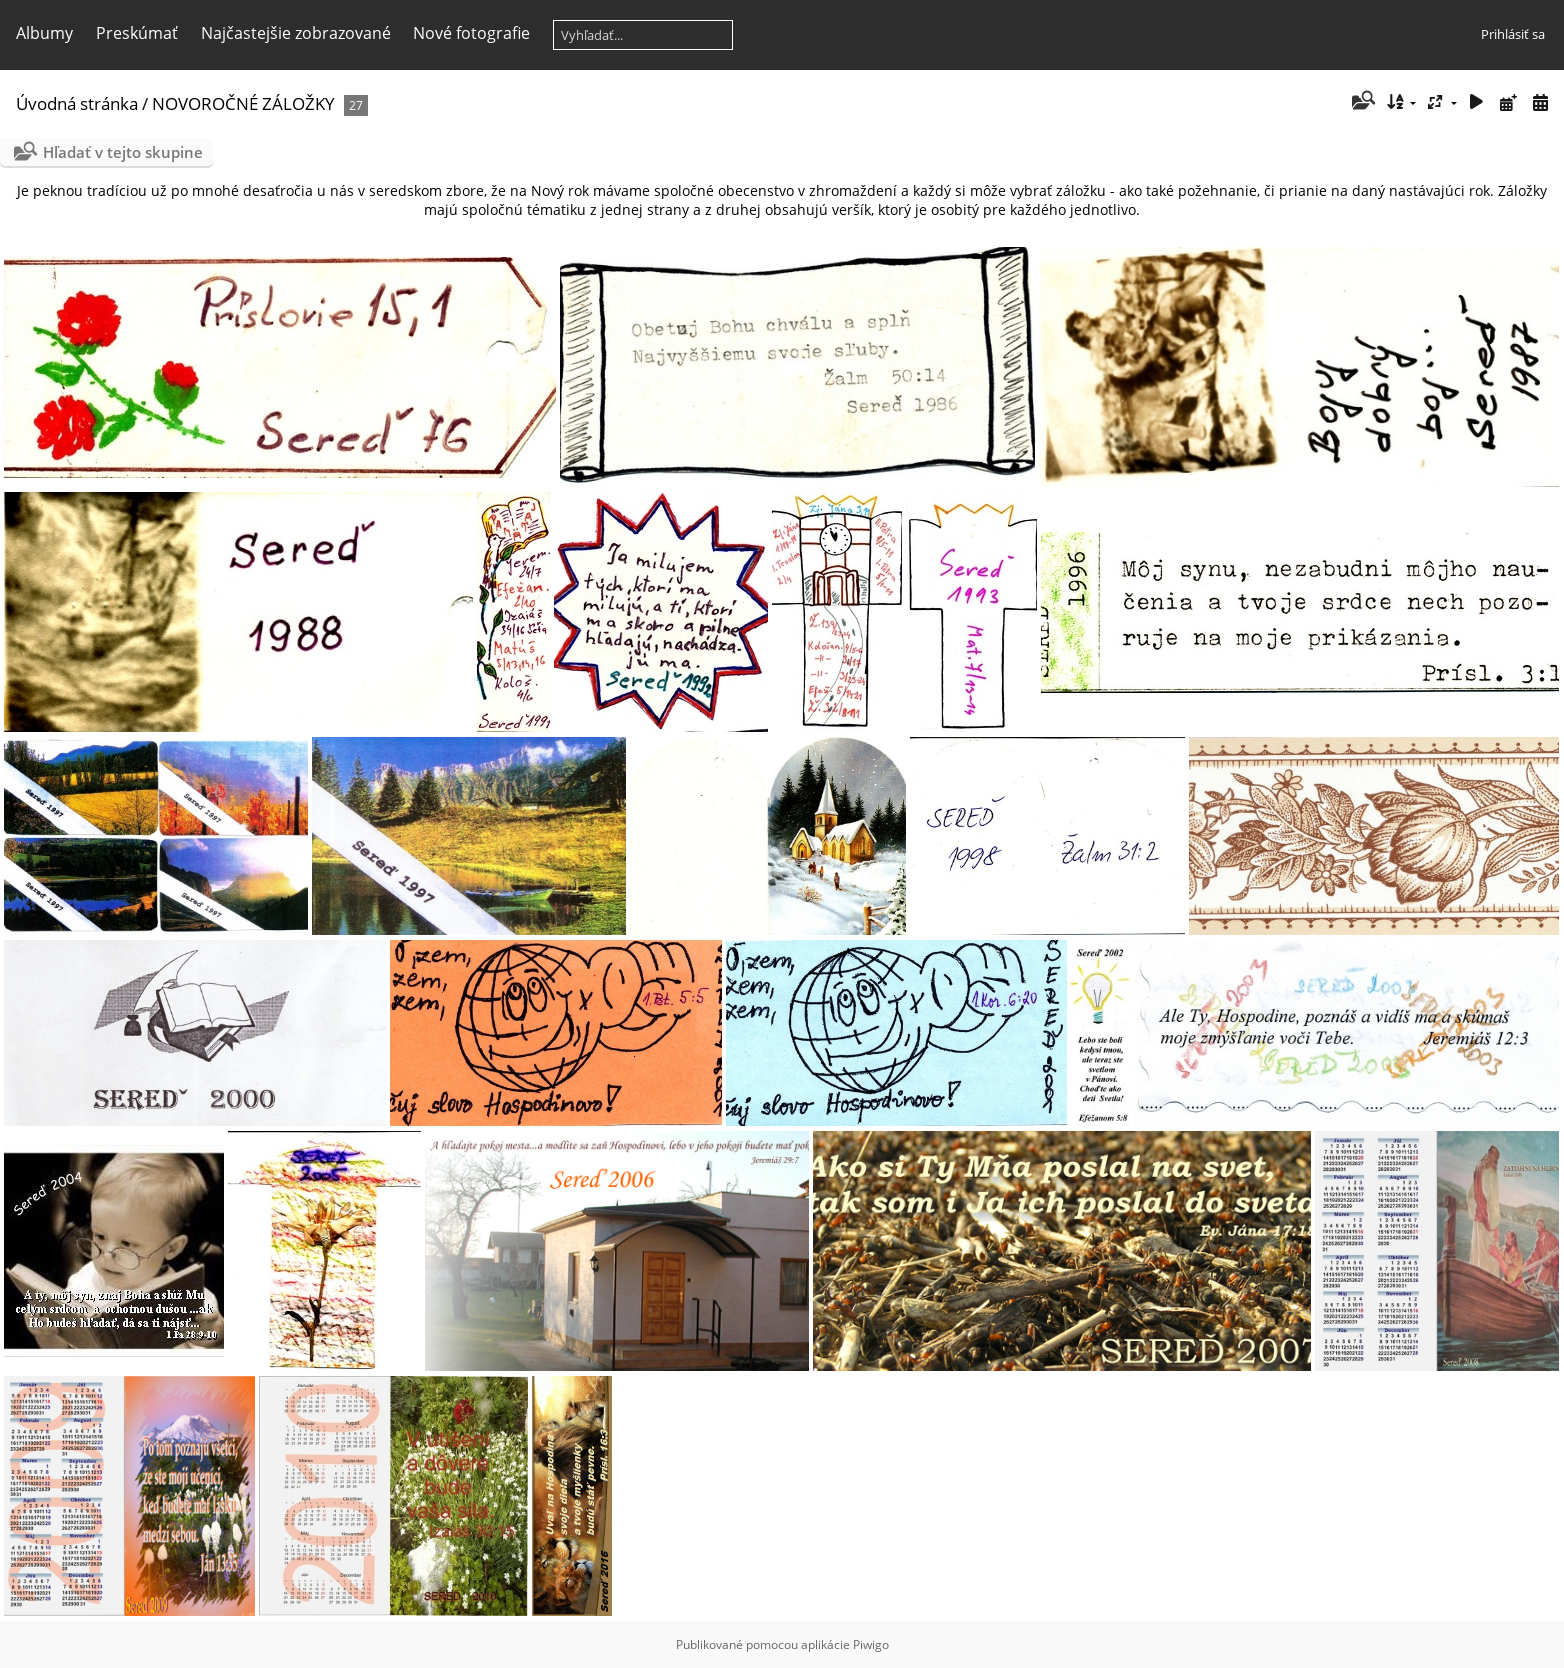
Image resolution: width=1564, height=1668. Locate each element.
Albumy (44, 33)
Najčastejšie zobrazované (296, 33)
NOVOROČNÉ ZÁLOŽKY (243, 103)
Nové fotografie (471, 33)
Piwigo (871, 1644)
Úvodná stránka (77, 103)
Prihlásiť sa (1513, 34)
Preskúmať (137, 33)
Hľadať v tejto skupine (123, 152)
